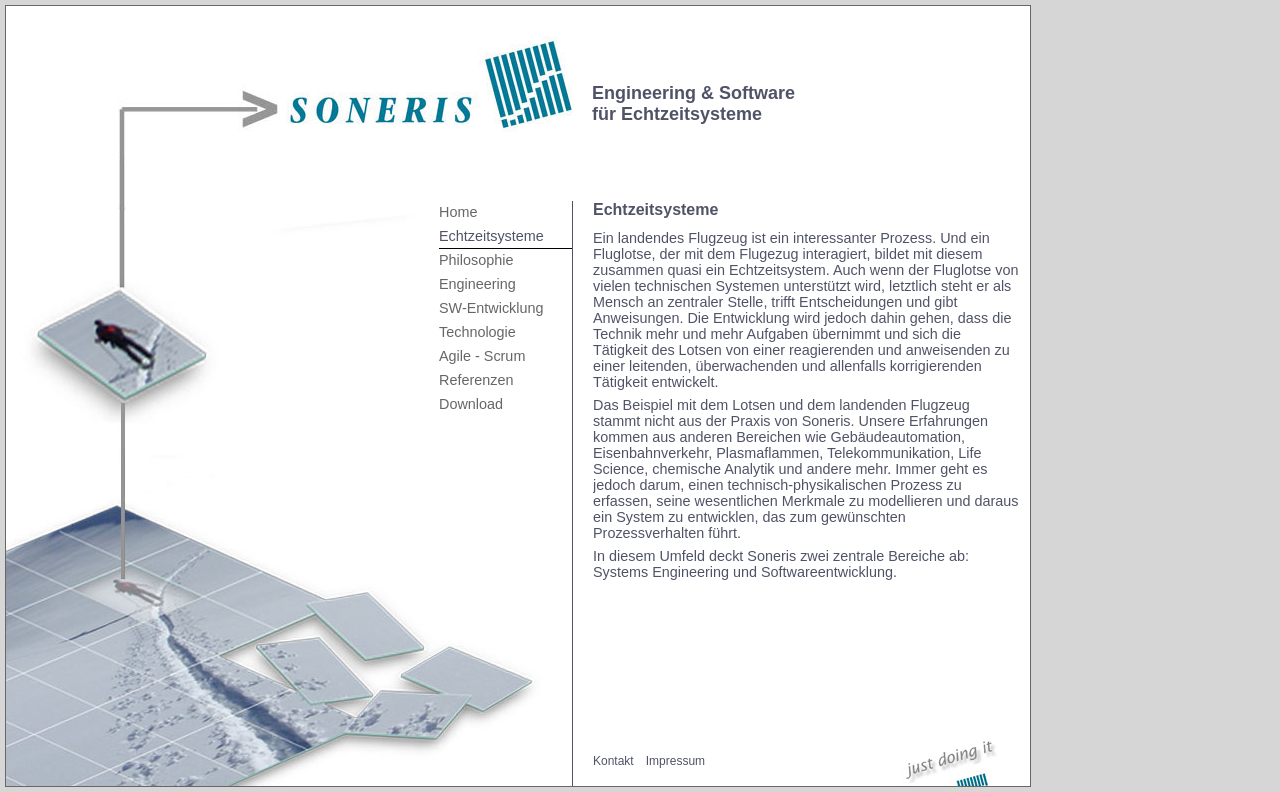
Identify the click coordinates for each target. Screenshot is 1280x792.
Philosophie (476, 260)
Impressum (675, 761)
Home (458, 212)
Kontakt (613, 761)
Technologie (477, 332)
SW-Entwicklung (491, 308)
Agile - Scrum (482, 356)
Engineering (477, 284)
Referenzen (476, 380)
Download (471, 404)
